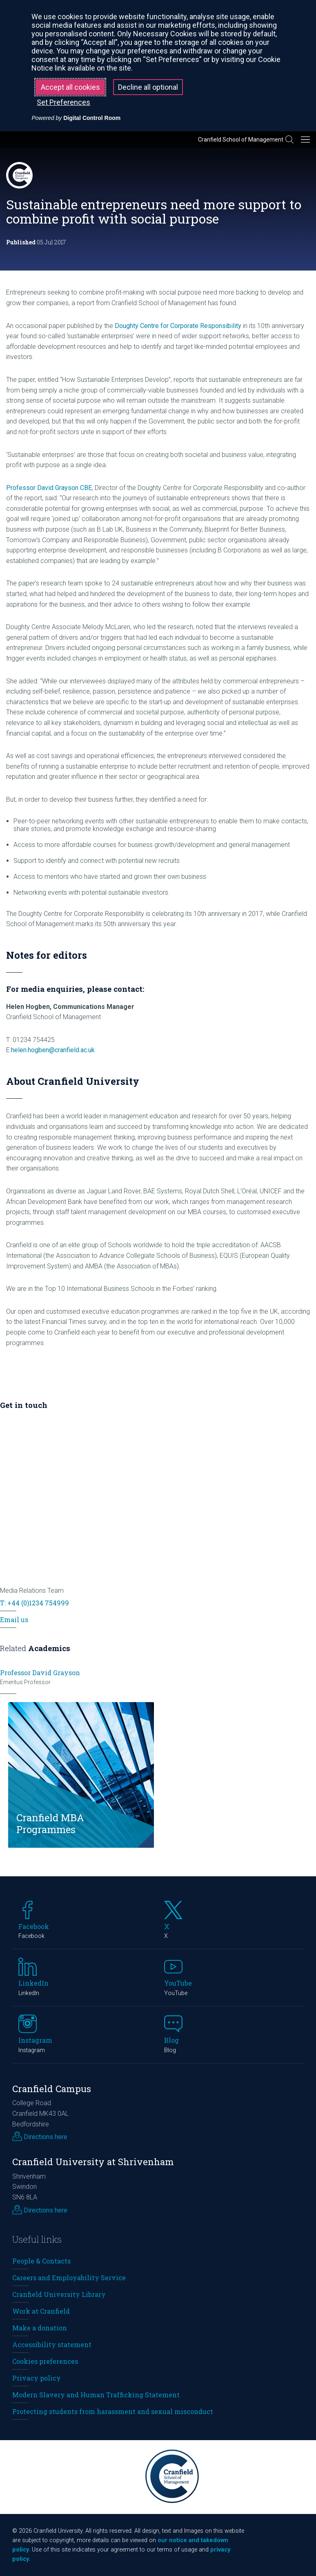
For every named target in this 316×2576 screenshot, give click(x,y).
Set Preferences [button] (63, 102)
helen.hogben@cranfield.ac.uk (53, 1050)
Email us (14, 1619)
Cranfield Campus (51, 2089)
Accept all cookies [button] (70, 87)
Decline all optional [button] (148, 87)
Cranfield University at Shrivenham (93, 2162)
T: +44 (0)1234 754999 (34, 1602)
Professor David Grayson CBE (49, 488)
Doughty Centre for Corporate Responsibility (178, 326)
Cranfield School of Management (240, 139)
